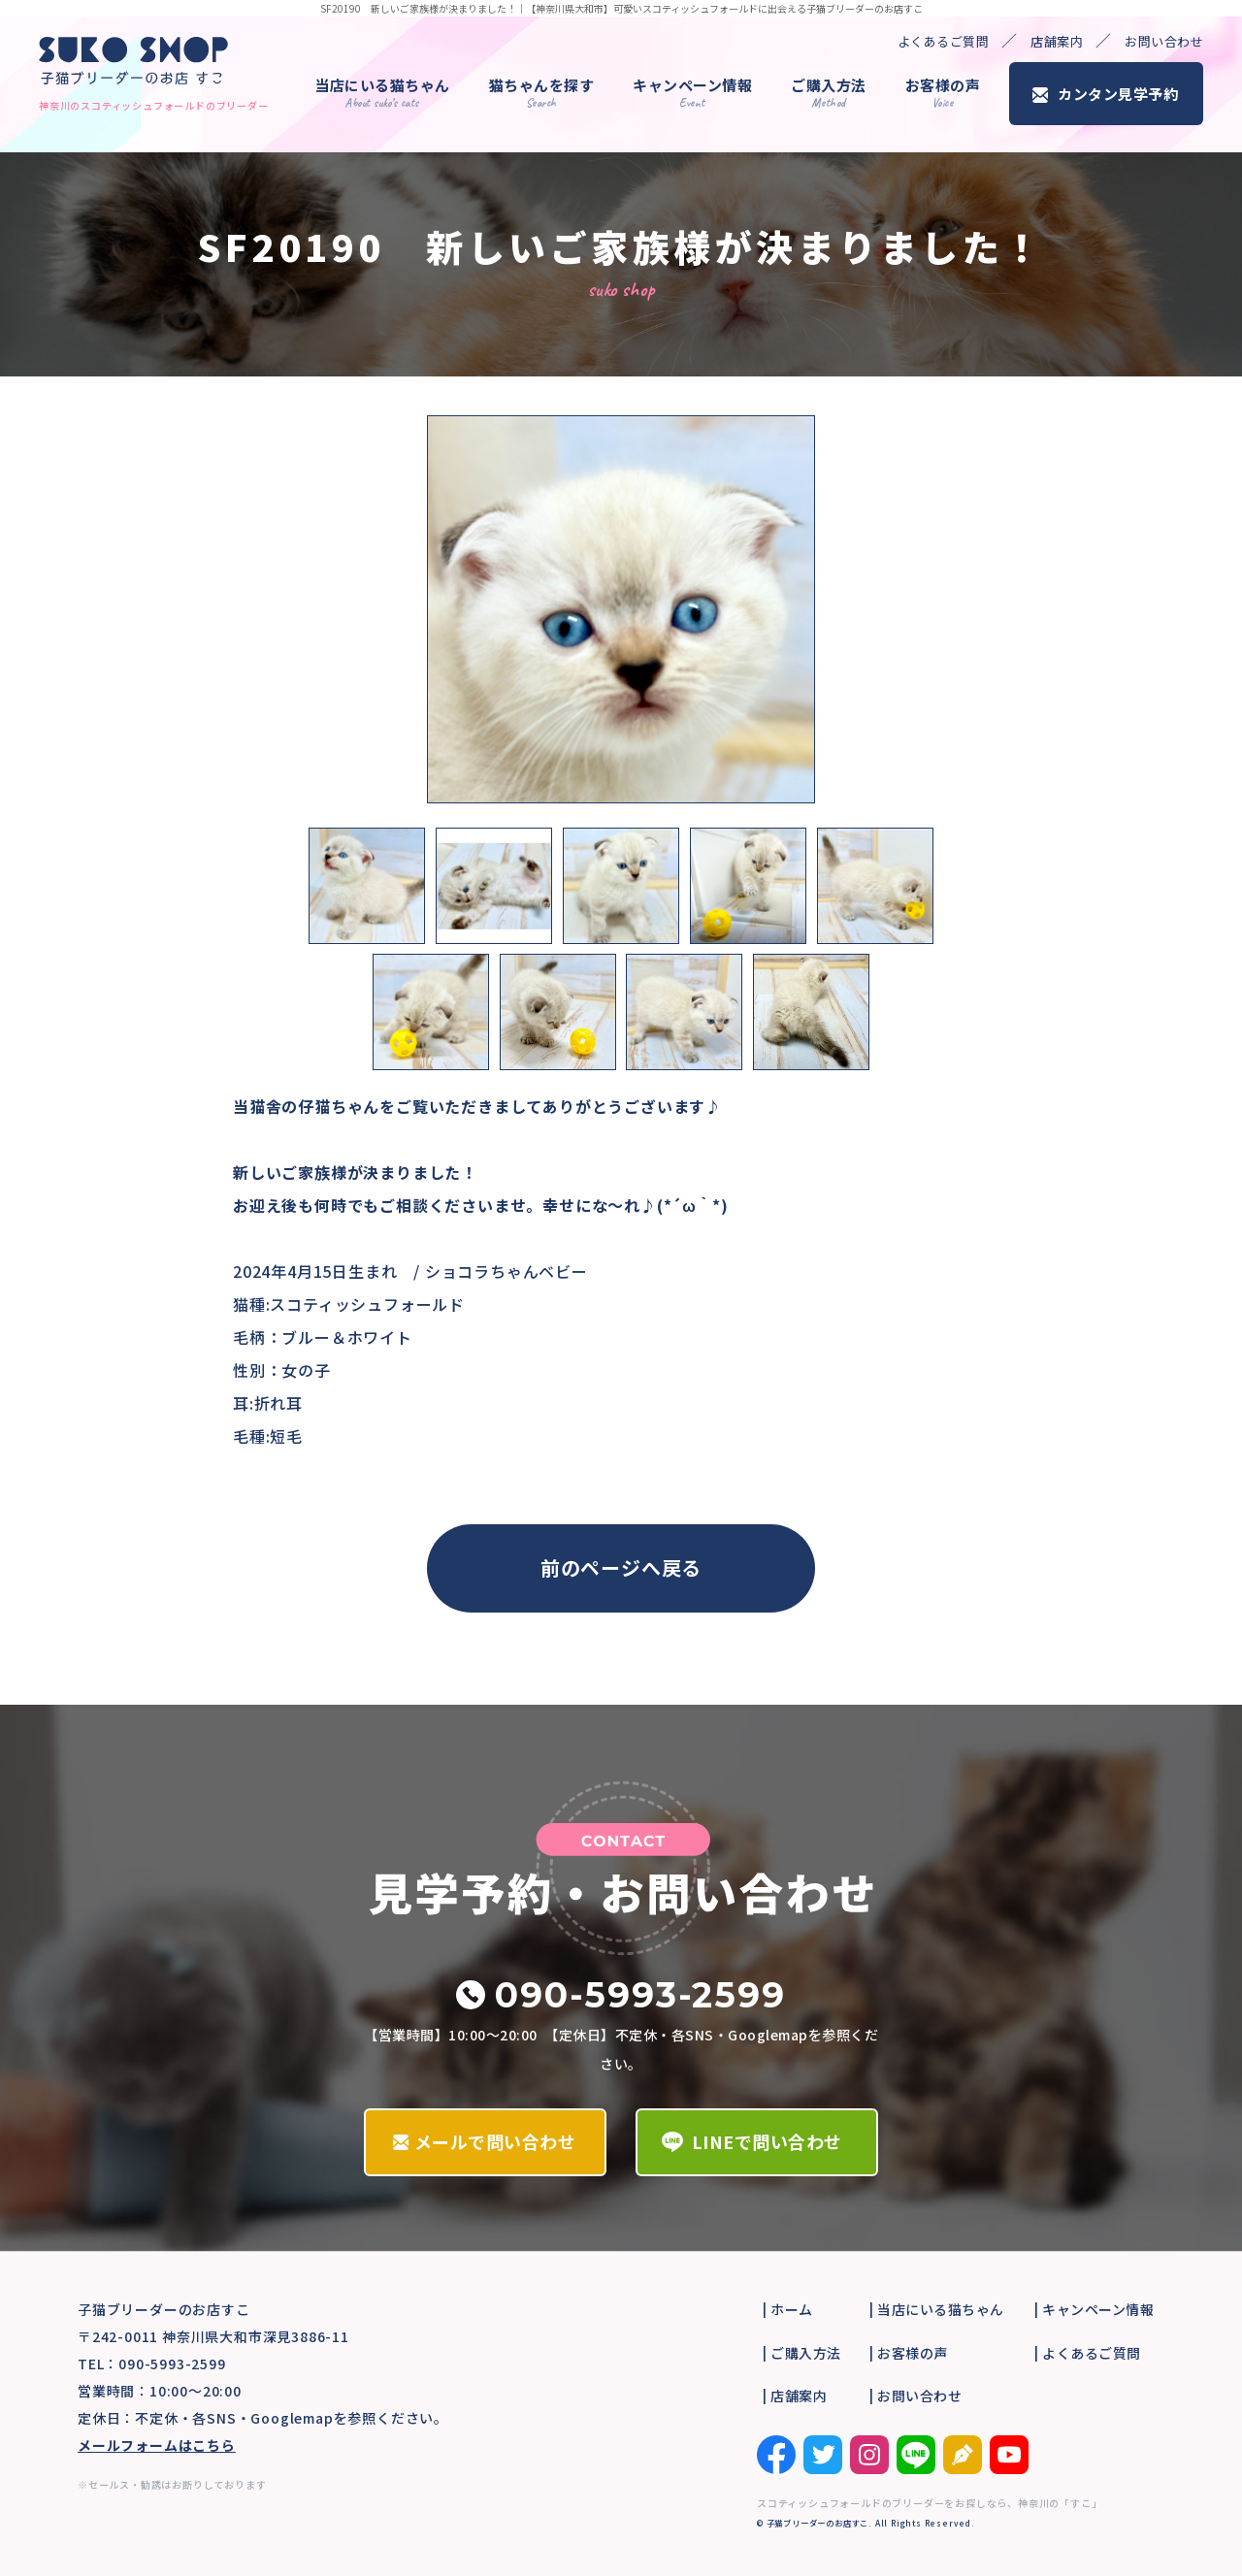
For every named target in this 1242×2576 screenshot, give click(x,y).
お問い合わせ (1164, 41)
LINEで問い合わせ (767, 2141)
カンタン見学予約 (1118, 93)
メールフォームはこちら (157, 2445)
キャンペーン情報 (692, 93)
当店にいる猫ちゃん (382, 93)
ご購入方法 (828, 93)
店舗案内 (1056, 41)
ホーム (791, 2309)
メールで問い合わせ (495, 2141)
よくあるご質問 (944, 41)
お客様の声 (943, 93)
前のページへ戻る (621, 1567)
